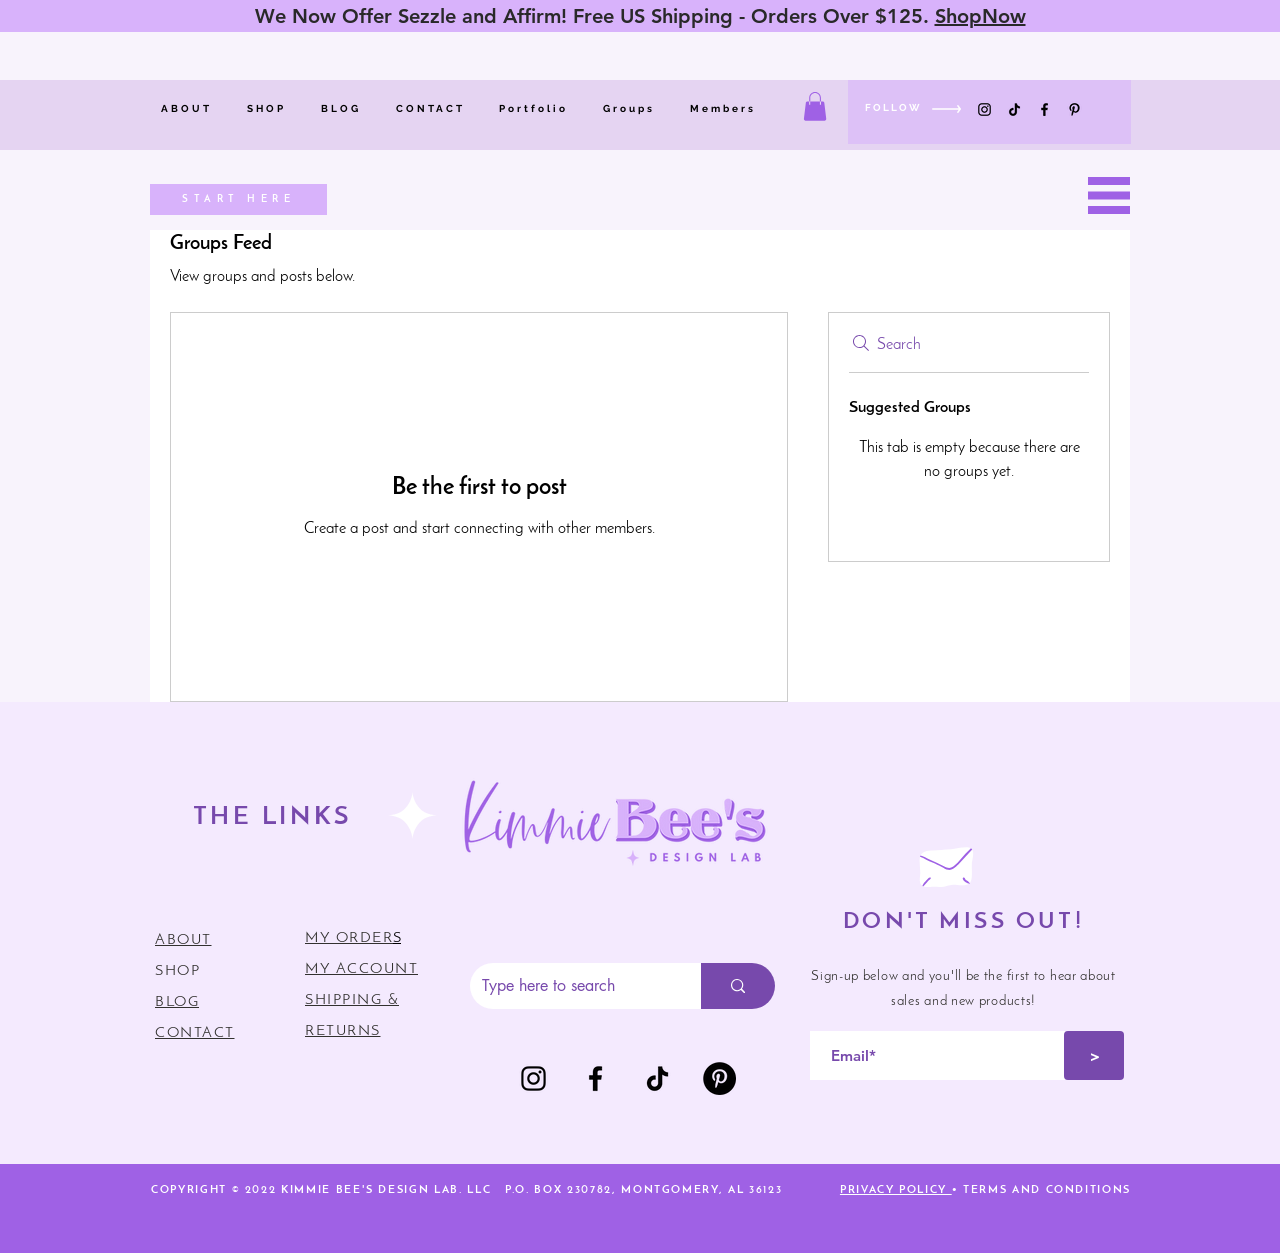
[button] (815, 106)
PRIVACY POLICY (896, 1190)
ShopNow (980, 16)
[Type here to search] (570, 986)
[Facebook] (1044, 109)
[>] (1094, 1055)
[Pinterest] (1074, 109)
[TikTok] (1014, 109)
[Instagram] (984, 109)
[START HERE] (238, 199)
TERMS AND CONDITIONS (1047, 1190)
